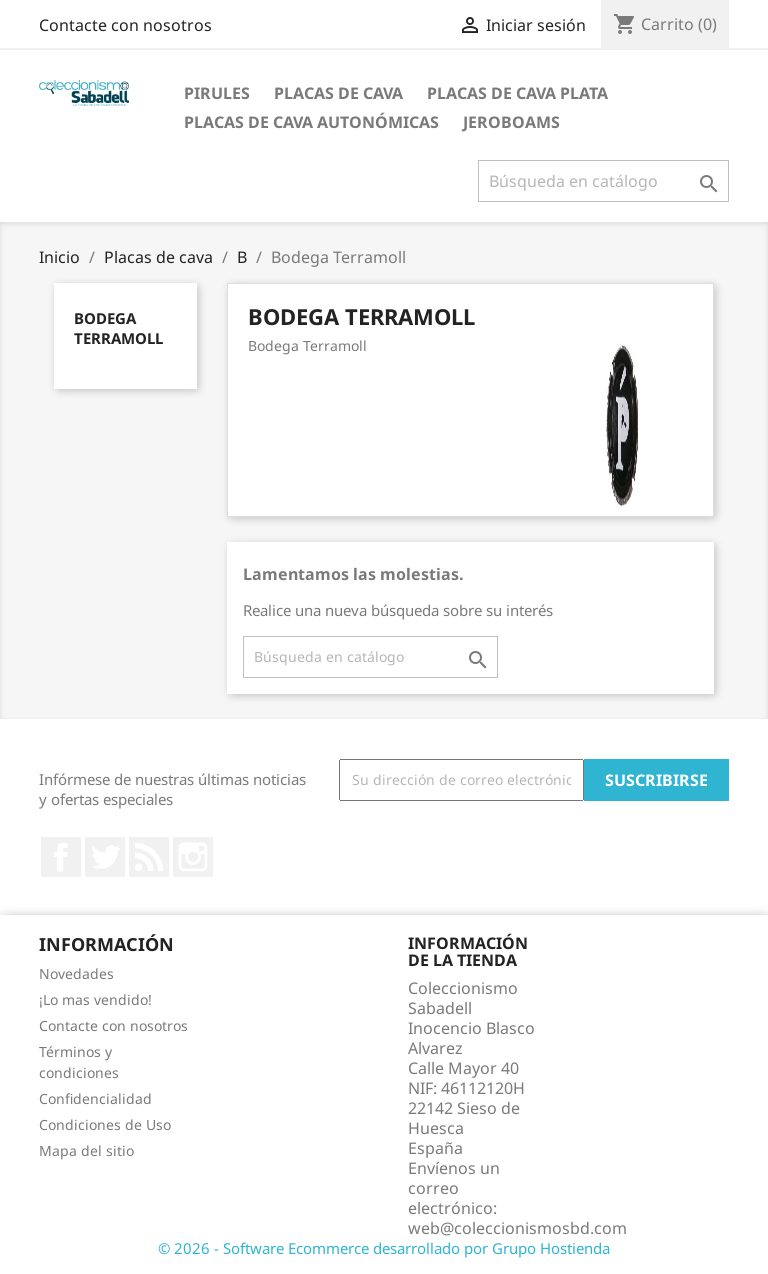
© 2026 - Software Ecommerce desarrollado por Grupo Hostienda (384, 1248)
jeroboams (511, 122)
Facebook (61, 857)
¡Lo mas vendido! (95, 999)
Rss (149, 857)
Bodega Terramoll (118, 328)
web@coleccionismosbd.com (517, 1228)
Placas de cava (338, 93)
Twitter (105, 857)
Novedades (76, 973)
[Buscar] (603, 181)
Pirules (217, 93)
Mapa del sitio (86, 1150)
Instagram (193, 857)
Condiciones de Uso (105, 1124)
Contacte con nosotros (125, 25)
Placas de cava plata (517, 93)
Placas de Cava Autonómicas (311, 122)
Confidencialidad (95, 1098)
